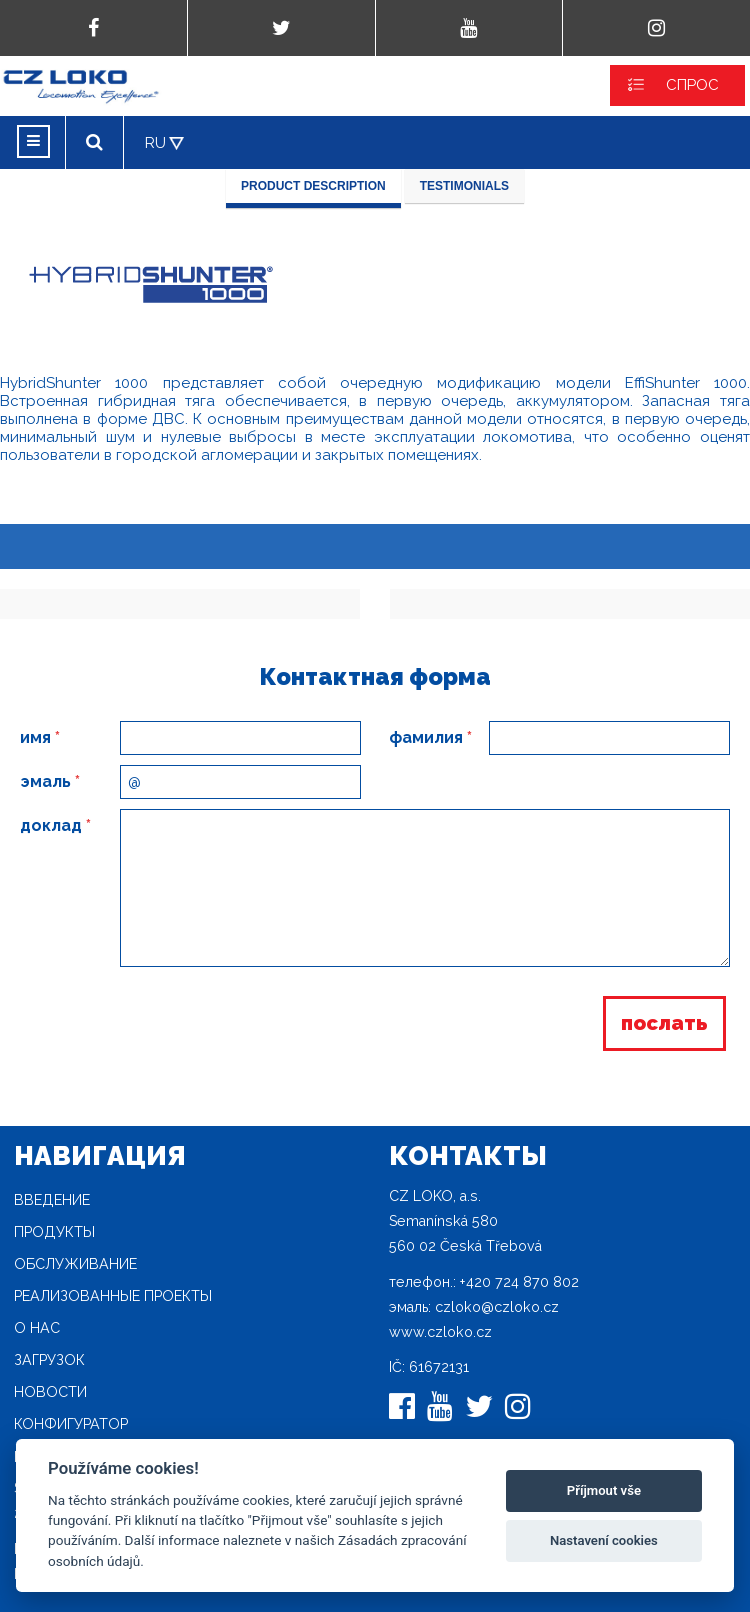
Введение (52, 1200)
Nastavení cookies (604, 1540)
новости (50, 1392)
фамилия (430, 737)
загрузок (49, 1360)
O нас (37, 1328)
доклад (55, 825)
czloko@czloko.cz (497, 1307)
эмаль (50, 781)
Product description (313, 186)
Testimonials (464, 186)
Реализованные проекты (113, 1296)
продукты (54, 1232)
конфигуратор (71, 1424)
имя (40, 737)
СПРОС (692, 85)
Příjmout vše (604, 1490)
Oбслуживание (75, 1264)
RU (155, 143)
